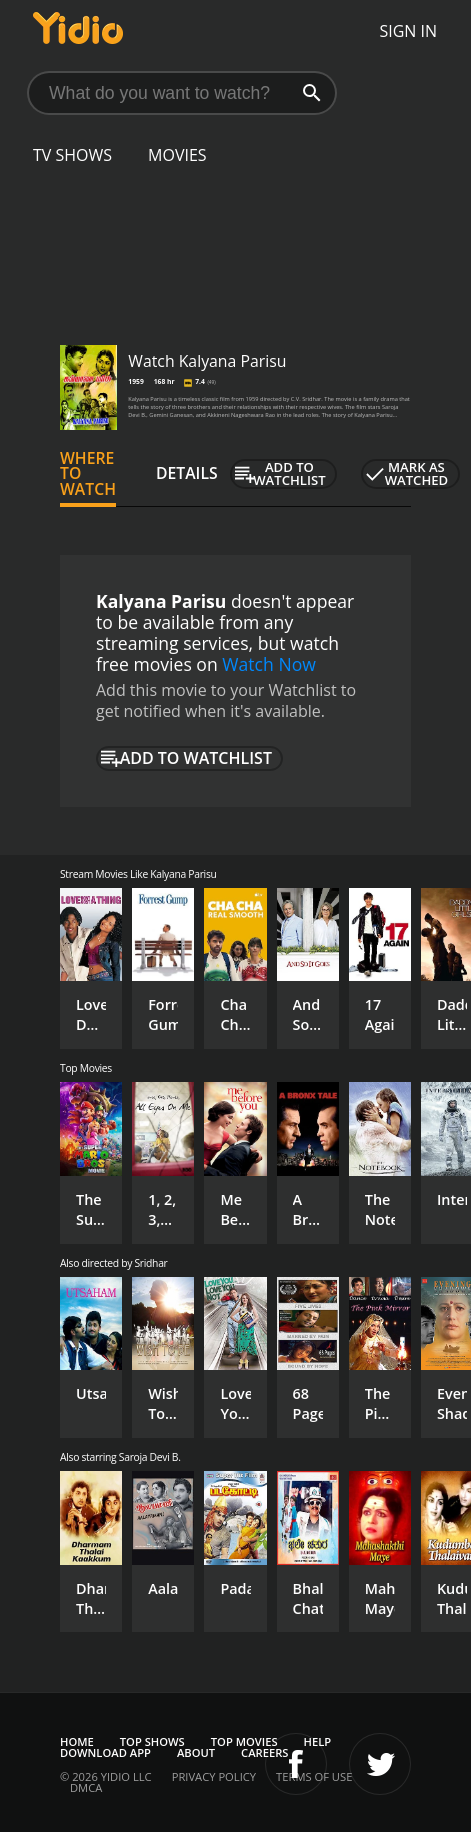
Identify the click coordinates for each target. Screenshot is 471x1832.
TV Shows (72, 155)
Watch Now (269, 664)
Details (187, 473)
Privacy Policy (214, 1776)
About (196, 1752)
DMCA (86, 1787)
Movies (177, 155)
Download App (105, 1752)
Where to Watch (88, 474)
